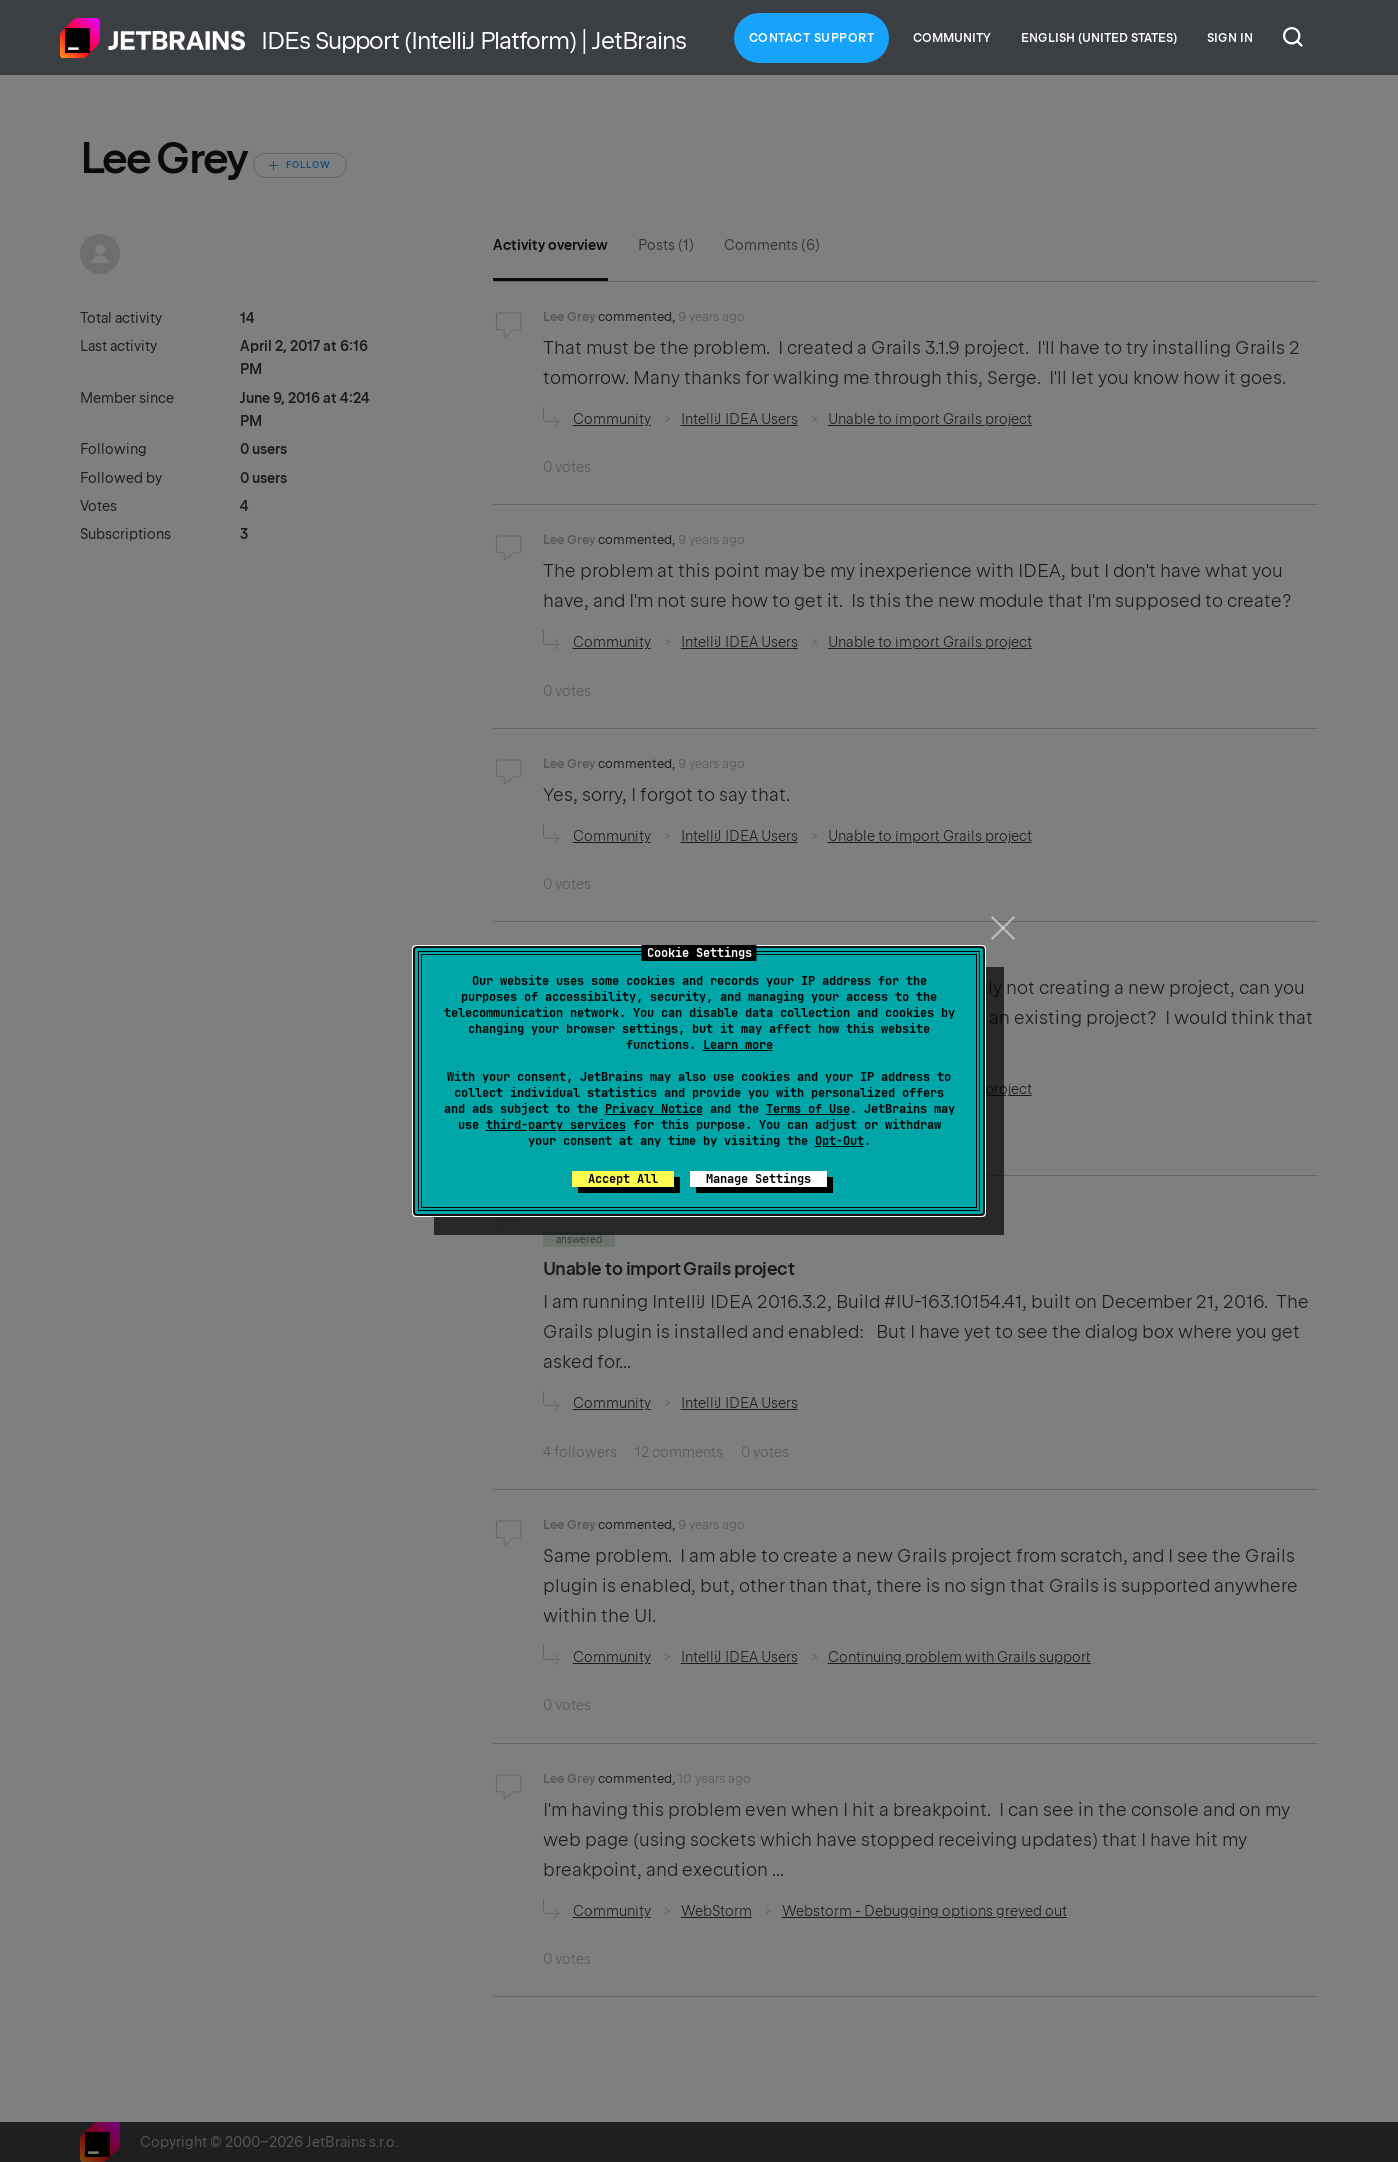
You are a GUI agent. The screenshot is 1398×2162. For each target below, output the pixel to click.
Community (952, 38)
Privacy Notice (654, 1109)
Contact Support (812, 38)
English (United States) (1099, 38)
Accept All (623, 1179)
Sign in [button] (1230, 38)
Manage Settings (758, 1179)
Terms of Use (808, 1109)
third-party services (556, 1125)
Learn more (738, 1045)
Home (153, 38)
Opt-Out (839, 1141)
